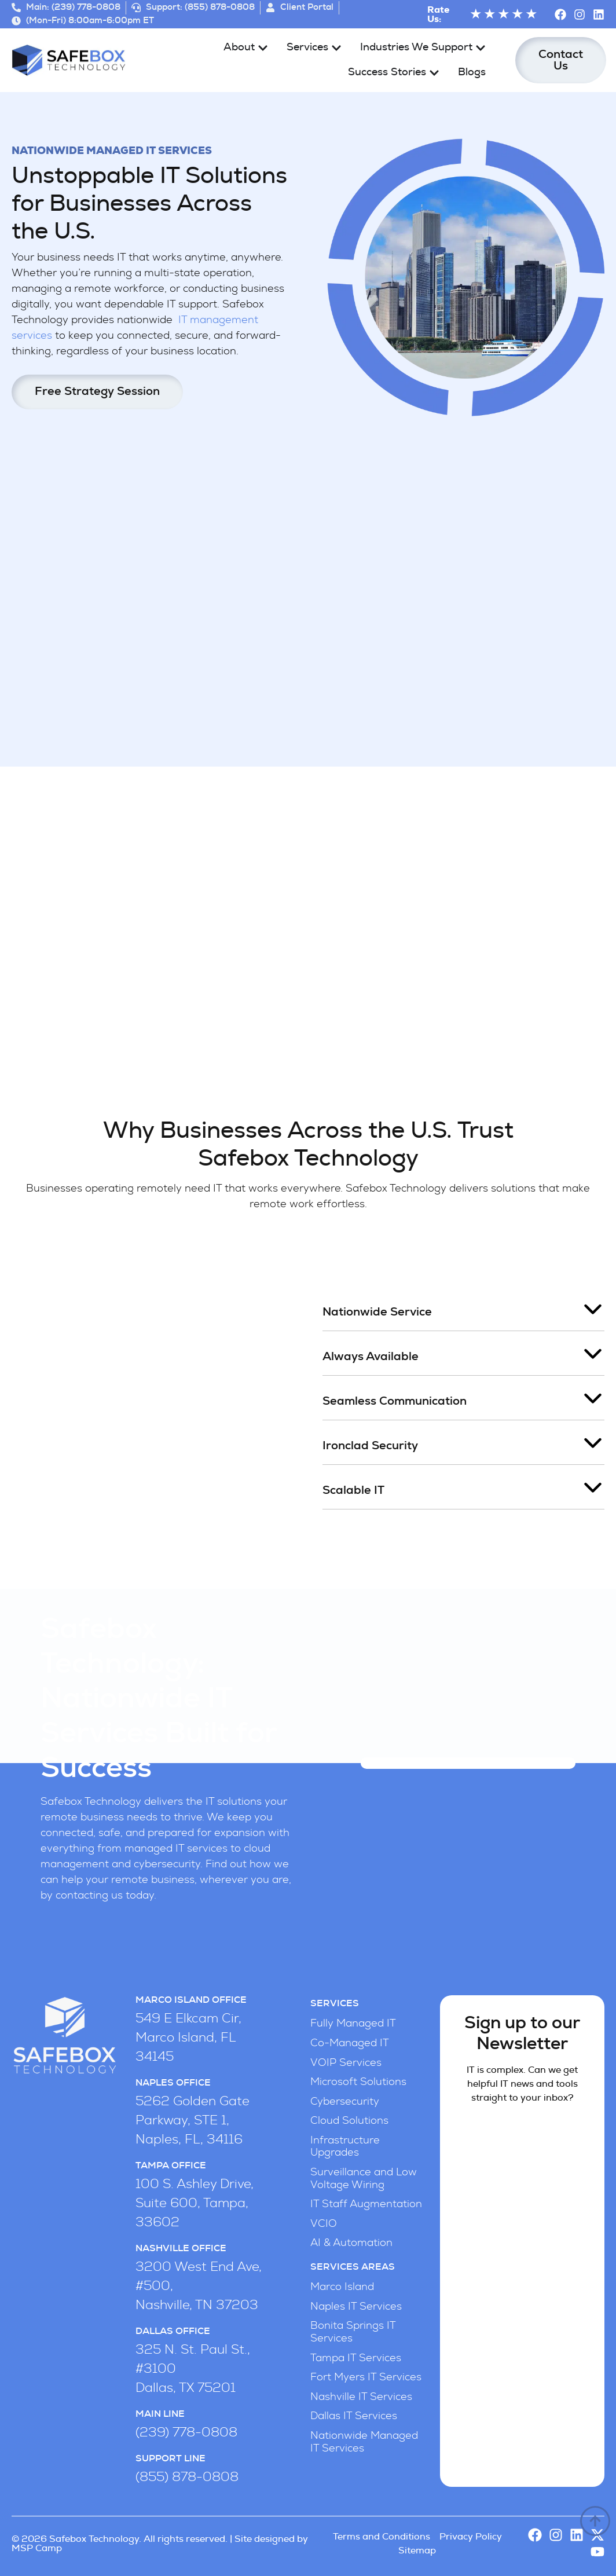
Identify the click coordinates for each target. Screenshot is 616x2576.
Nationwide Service (377, 1312)
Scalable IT (353, 1490)
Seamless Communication (394, 1401)
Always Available (370, 1356)
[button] (463, 1309)
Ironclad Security (370, 1446)
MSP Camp (37, 2548)
